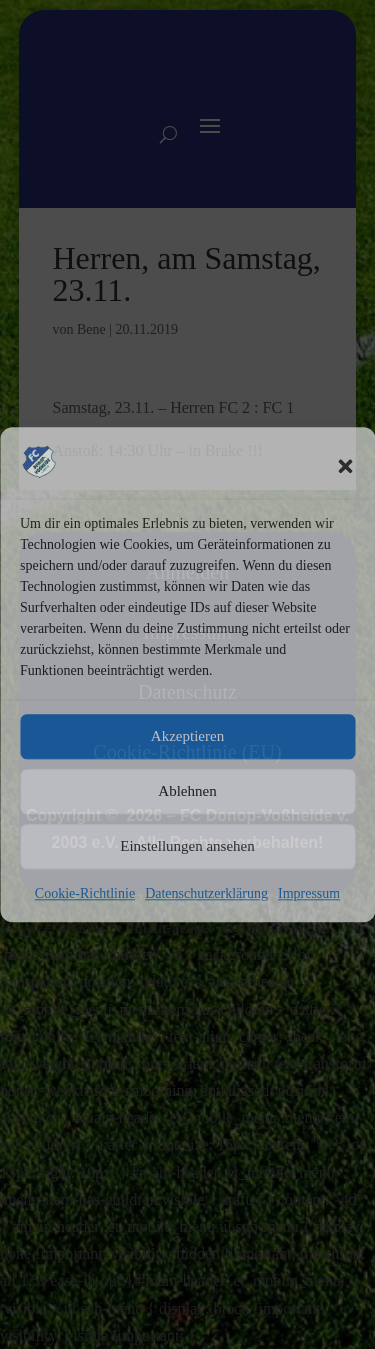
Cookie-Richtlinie (85, 893)
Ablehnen (187, 792)
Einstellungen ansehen (187, 847)
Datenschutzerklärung (206, 893)
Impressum (309, 893)
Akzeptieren (187, 737)
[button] (345, 466)
